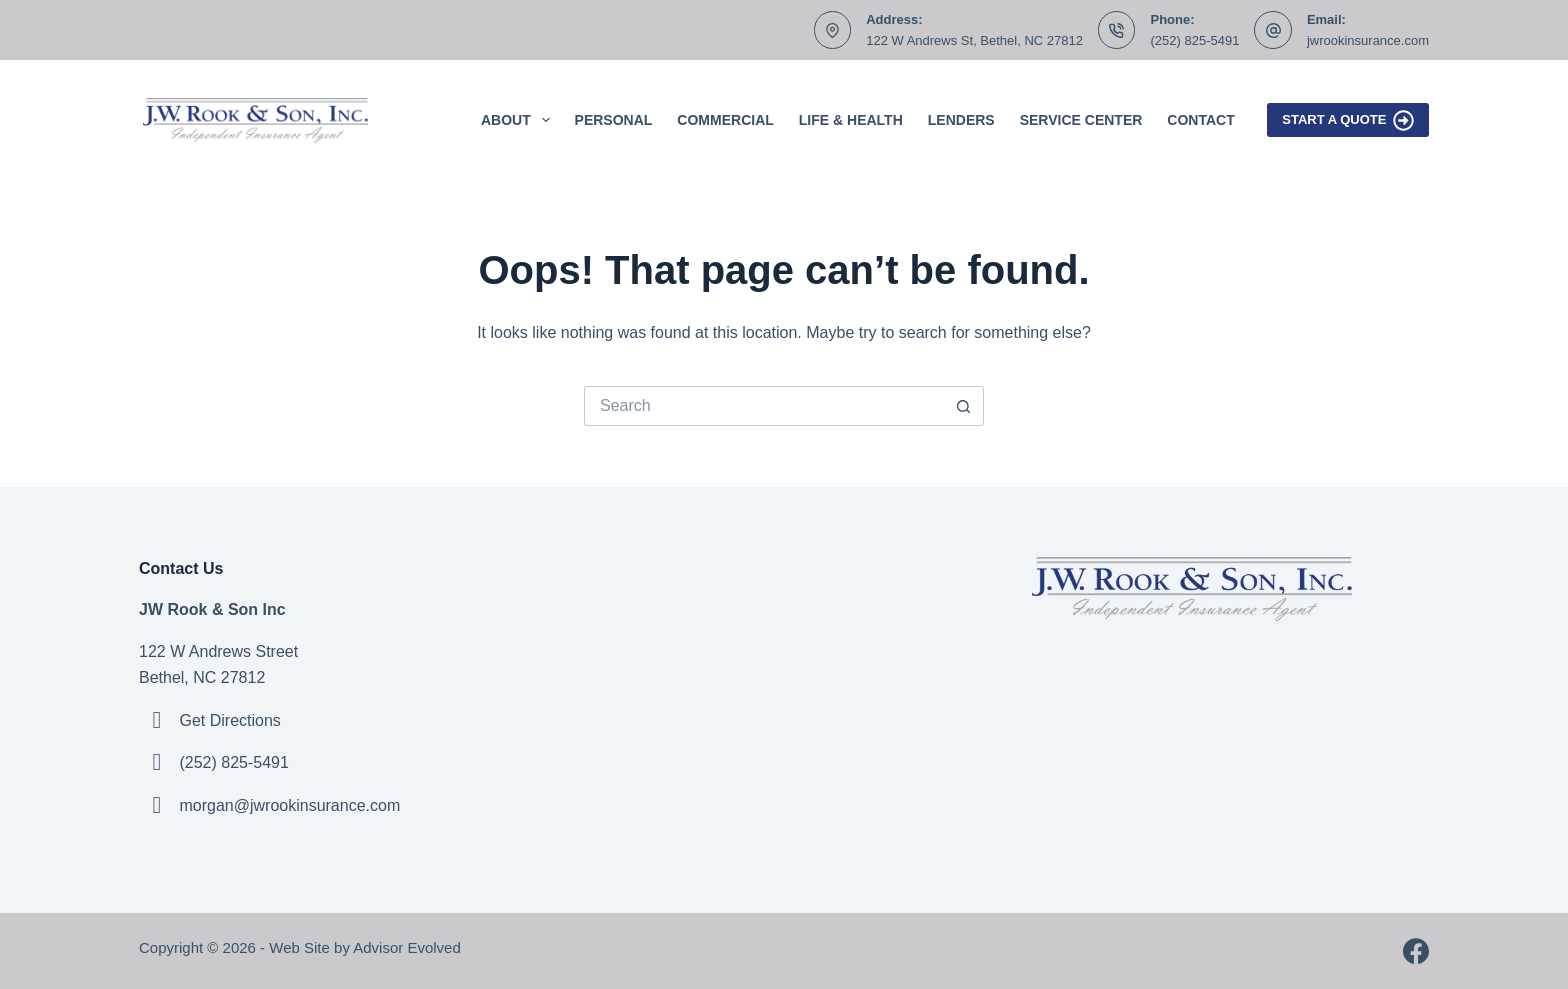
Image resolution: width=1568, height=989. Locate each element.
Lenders (961, 120)
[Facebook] (1416, 951)
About (519, 120)
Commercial (725, 120)
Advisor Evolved (409, 947)
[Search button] (964, 406)
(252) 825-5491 (1194, 40)
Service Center (1081, 120)
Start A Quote (1348, 120)
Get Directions (229, 720)
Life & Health (851, 120)
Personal (614, 120)
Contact (1200, 120)
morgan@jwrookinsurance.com (289, 805)
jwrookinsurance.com (1368, 40)
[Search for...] (764, 406)
